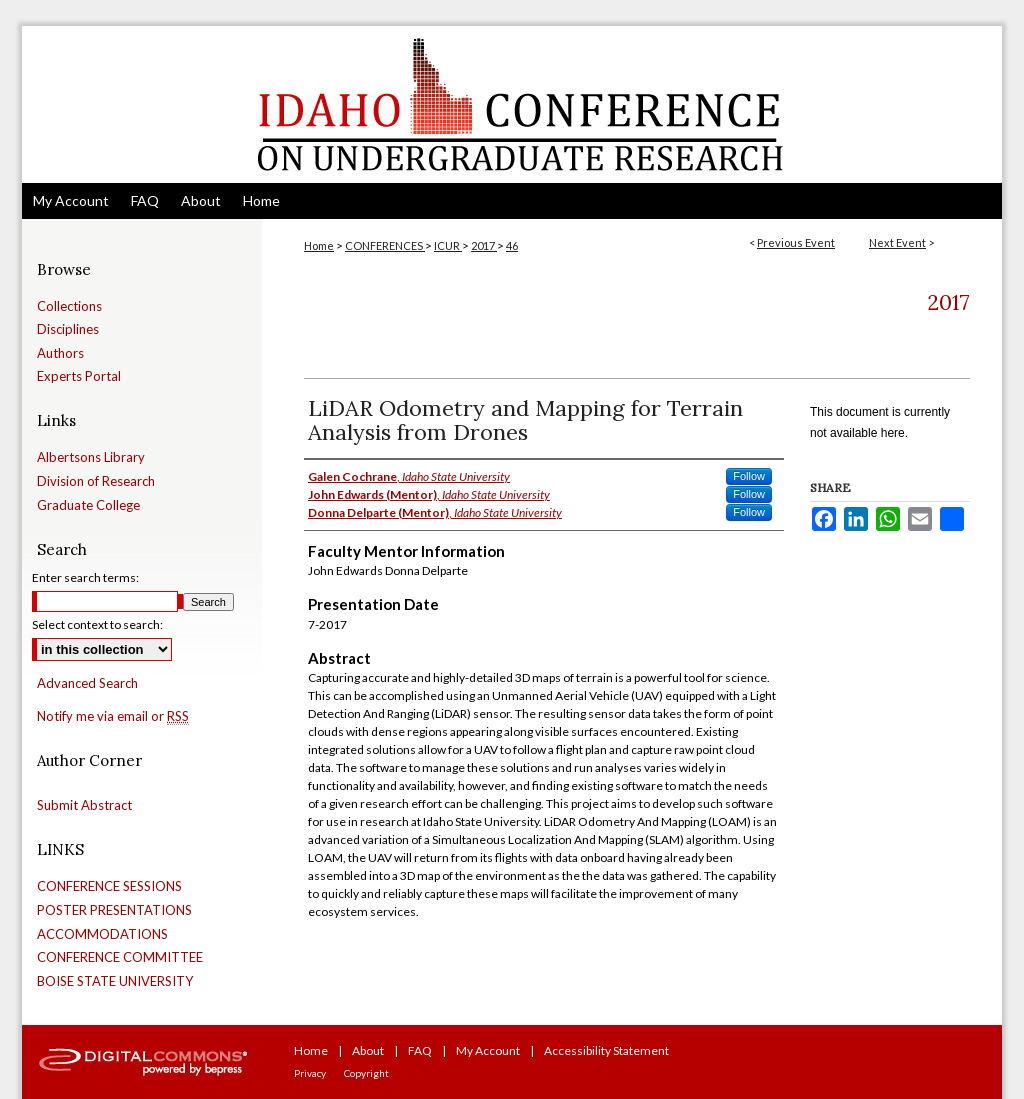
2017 (484, 245)
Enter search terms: (85, 577)
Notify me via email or (113, 717)
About (368, 1050)
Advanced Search (87, 683)
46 (512, 245)
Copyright (366, 1073)
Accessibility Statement (606, 1050)
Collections (69, 306)
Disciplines (68, 329)
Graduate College (88, 505)
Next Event (897, 242)
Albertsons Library (91, 457)
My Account (488, 1050)
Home (319, 245)
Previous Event (796, 242)
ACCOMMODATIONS (102, 934)
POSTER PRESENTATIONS (114, 910)
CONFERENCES (385, 245)
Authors (60, 353)
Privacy (310, 1073)
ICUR (448, 245)
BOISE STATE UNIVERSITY (115, 981)
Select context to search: (97, 624)
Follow (749, 476)
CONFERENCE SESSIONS (109, 886)
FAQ (420, 1050)
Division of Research (96, 481)
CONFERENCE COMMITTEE (120, 957)
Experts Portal (79, 376)
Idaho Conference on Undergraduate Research (512, 104)
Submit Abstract (84, 805)
